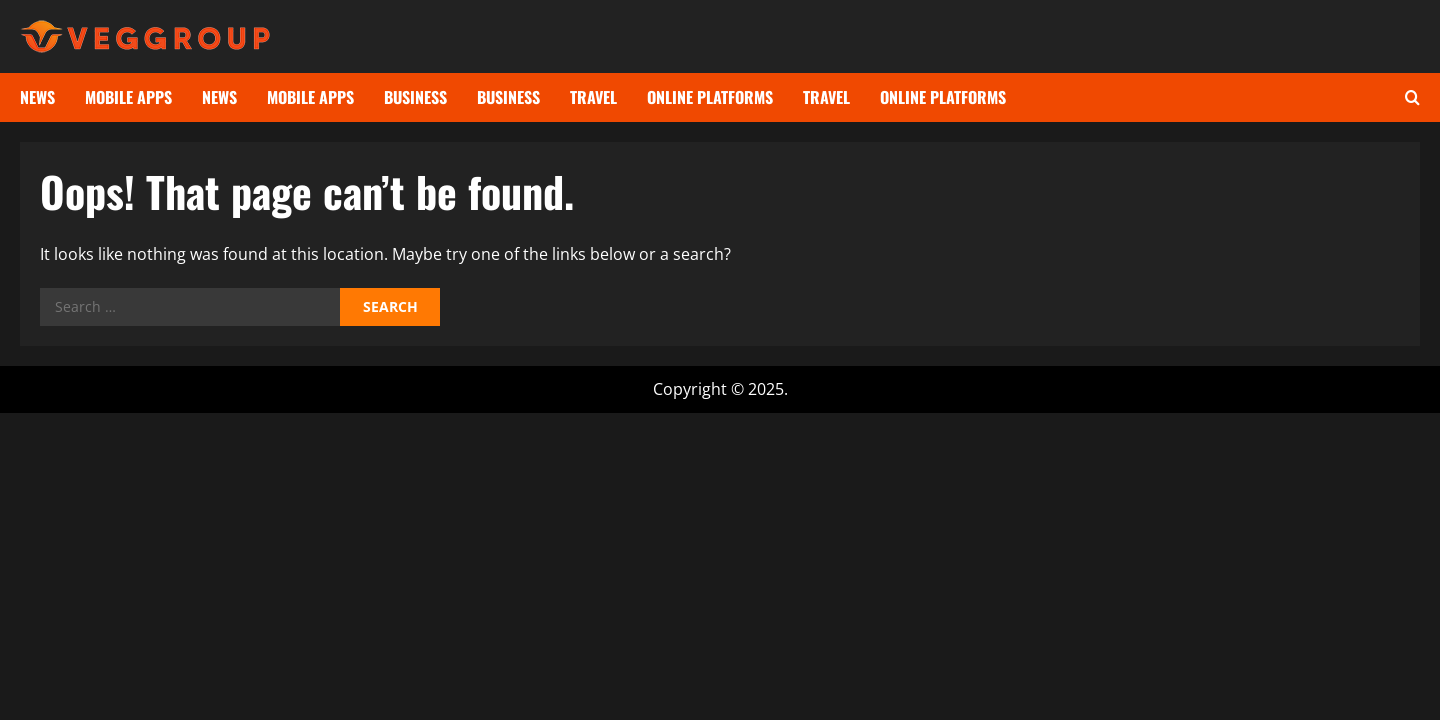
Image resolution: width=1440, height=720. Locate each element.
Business (415, 97)
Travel (593, 97)
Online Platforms (710, 97)
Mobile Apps (128, 97)
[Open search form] (1412, 97)
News (37, 97)
